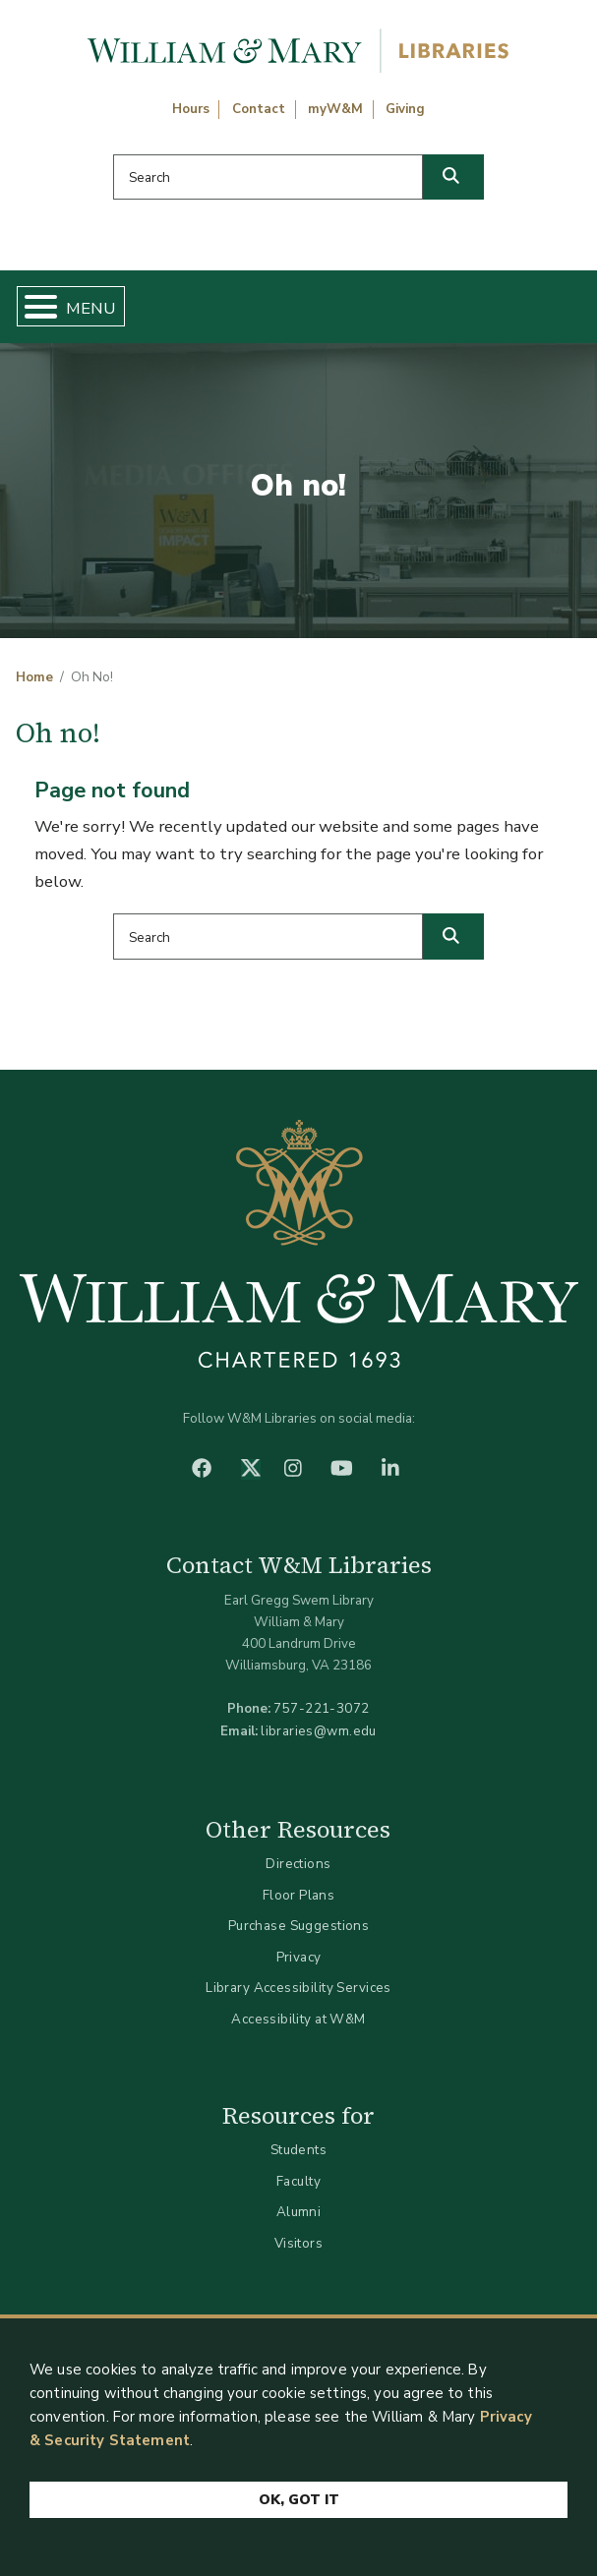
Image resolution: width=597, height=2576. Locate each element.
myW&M (335, 109)
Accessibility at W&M (298, 2019)
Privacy (299, 1957)
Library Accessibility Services (298, 1987)
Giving (405, 109)
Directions (298, 1863)
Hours (190, 109)
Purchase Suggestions (298, 1925)
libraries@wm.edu (319, 1731)
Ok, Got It (299, 2500)
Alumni (299, 2211)
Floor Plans (299, 1895)
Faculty (298, 2181)
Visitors (298, 2243)
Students (298, 2149)
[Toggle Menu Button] (33, 306)
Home (34, 677)
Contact (258, 109)
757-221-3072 (321, 1708)
